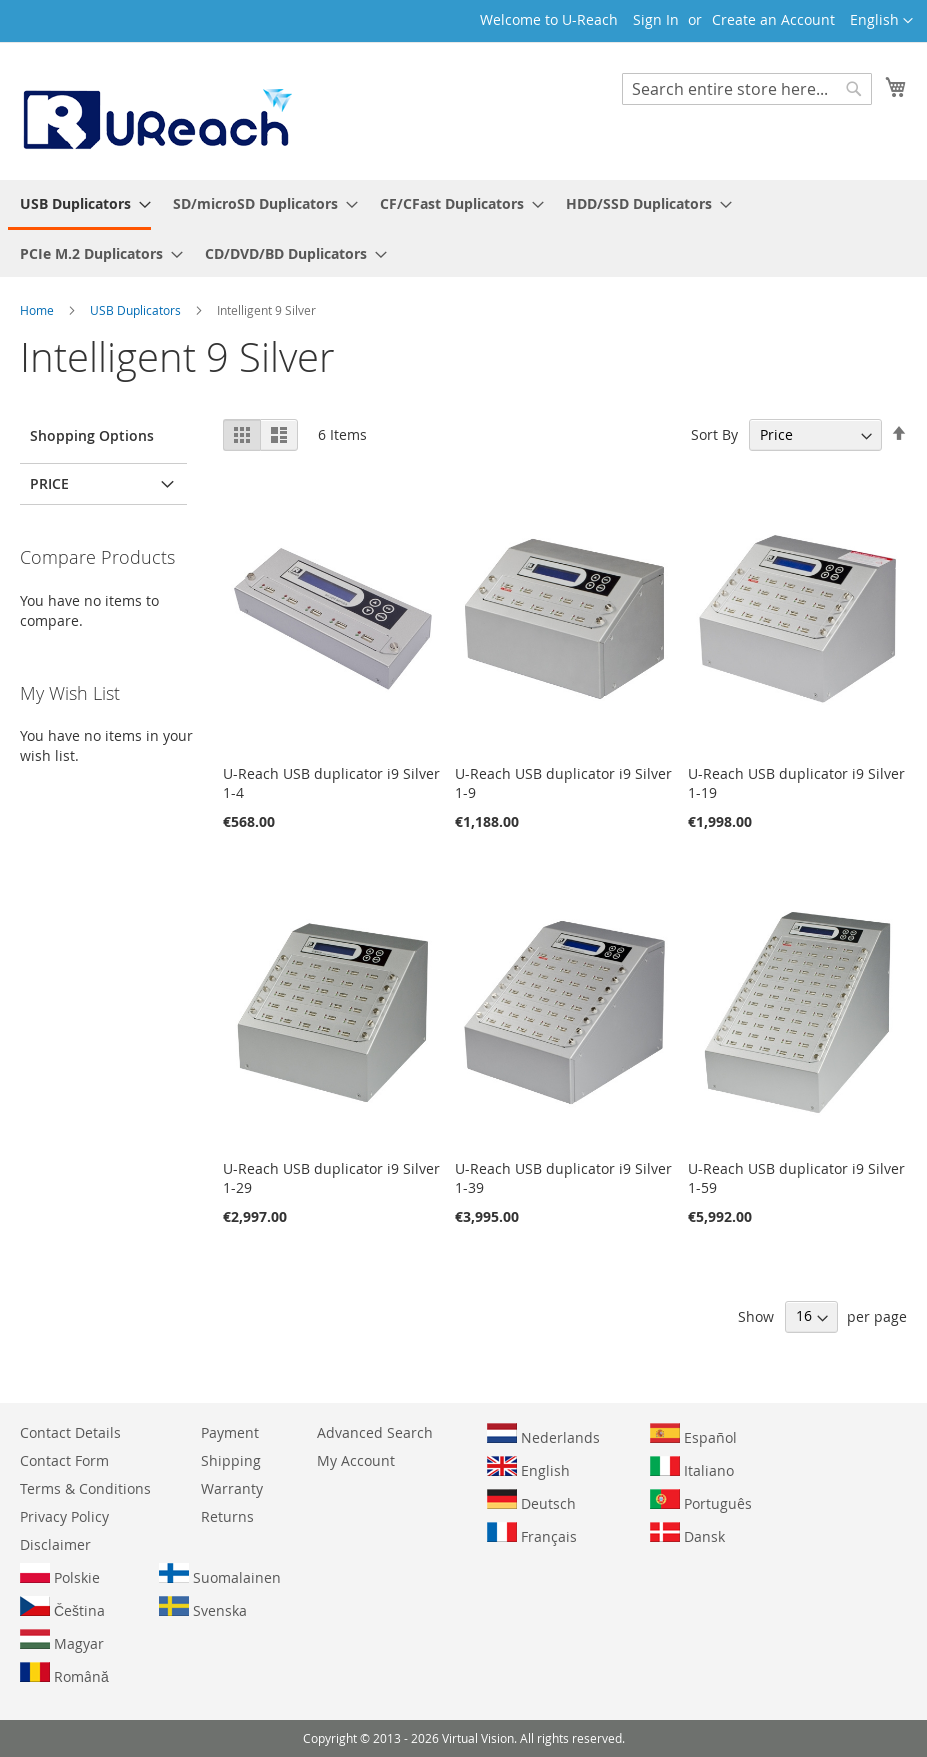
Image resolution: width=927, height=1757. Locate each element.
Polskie (60, 1575)
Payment (230, 1432)
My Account (356, 1460)
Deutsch (531, 1501)
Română (64, 1674)
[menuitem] (79, 205)
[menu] (463, 228)
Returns (227, 1516)
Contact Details (70, 1432)
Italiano (692, 1468)
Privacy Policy (64, 1516)
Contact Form (64, 1460)
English (528, 1468)
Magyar (62, 1641)
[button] (881, 21)
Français (532, 1534)
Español (693, 1435)
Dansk (687, 1534)
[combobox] (747, 89)
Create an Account (773, 19)
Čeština (62, 1608)
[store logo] (156, 110)
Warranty (232, 1488)
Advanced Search (375, 1432)
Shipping (231, 1460)
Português (701, 1501)
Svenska (203, 1608)
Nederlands (543, 1435)
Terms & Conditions (85, 1488)
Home (38, 310)
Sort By (714, 434)
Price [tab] (49, 483)
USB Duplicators (137, 310)
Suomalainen (220, 1575)
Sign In (656, 19)
